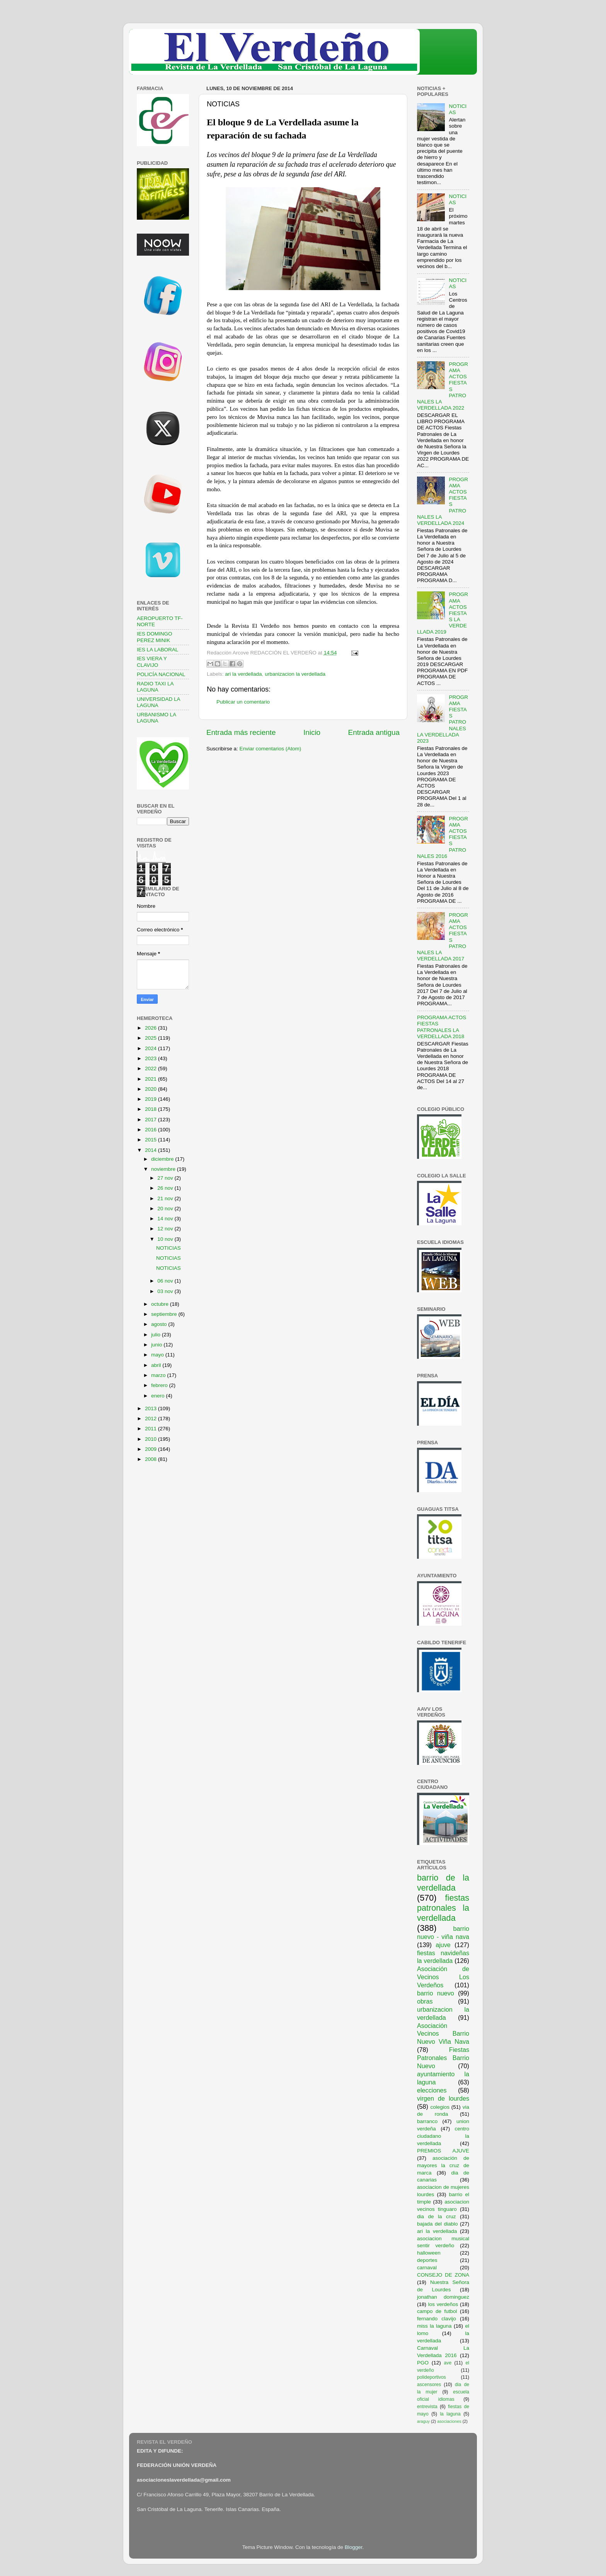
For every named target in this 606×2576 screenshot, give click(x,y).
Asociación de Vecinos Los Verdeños (443, 1976)
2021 (151, 1079)
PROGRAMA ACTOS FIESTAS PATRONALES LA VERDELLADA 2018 (441, 1027)
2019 (151, 1099)
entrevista (427, 2406)
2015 (151, 1140)
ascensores (429, 2384)
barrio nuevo (435, 1993)
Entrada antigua (374, 732)
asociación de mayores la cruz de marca (443, 2165)
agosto (159, 1324)
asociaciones (449, 2421)
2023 (151, 1058)
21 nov (165, 1198)
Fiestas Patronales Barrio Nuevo (443, 2057)
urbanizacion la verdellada (295, 674)
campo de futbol (437, 2311)
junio (157, 1345)
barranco (427, 2121)
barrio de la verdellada (443, 1883)
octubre (160, 1304)
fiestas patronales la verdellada (443, 1908)
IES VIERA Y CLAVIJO (152, 662)
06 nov (165, 1281)
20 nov (165, 1208)
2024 (151, 1048)
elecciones (432, 2090)
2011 (151, 1428)
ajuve (443, 1944)
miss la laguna (434, 2326)
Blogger (354, 2547)
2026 (151, 1028)
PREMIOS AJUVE (443, 2151)
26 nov (165, 1188)
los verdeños (443, 2304)
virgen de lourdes (443, 2098)
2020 (151, 1089)
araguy (423, 2421)
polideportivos (431, 2377)
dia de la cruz (436, 2216)
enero (158, 1396)
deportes (427, 2260)
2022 (151, 1068)
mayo (158, 1355)
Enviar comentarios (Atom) (270, 749)
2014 (151, 1150)
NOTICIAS (168, 1248)
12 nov (165, 1229)
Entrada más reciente (241, 732)
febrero (160, 1385)
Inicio (311, 732)
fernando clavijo (436, 2318)
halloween (429, 2253)
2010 (151, 1439)
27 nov (165, 1178)
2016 (151, 1130)
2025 (151, 1038)
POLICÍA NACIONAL (161, 674)
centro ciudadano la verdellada (443, 2136)
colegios (439, 2107)
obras (425, 2001)
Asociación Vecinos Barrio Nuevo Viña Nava (443, 2033)
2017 (151, 1119)
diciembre (163, 1159)
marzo (159, 1375)
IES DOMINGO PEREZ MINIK (154, 637)
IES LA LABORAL (157, 650)
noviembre (164, 1169)
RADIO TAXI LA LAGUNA (155, 687)
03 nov (165, 1291)
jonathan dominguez (443, 2297)
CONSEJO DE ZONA (443, 2275)
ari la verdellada (243, 674)
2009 (151, 1449)
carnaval (427, 2267)
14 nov (165, 1218)
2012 (151, 1418)
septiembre (165, 1314)
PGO (423, 2363)
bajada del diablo (437, 2224)
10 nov (165, 1239)
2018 (151, 1109)
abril (156, 1365)
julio (156, 1335)
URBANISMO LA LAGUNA (156, 718)
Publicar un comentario (243, 702)
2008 (151, 1459)
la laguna (450, 2414)
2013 (151, 1408)
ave (448, 2363)
